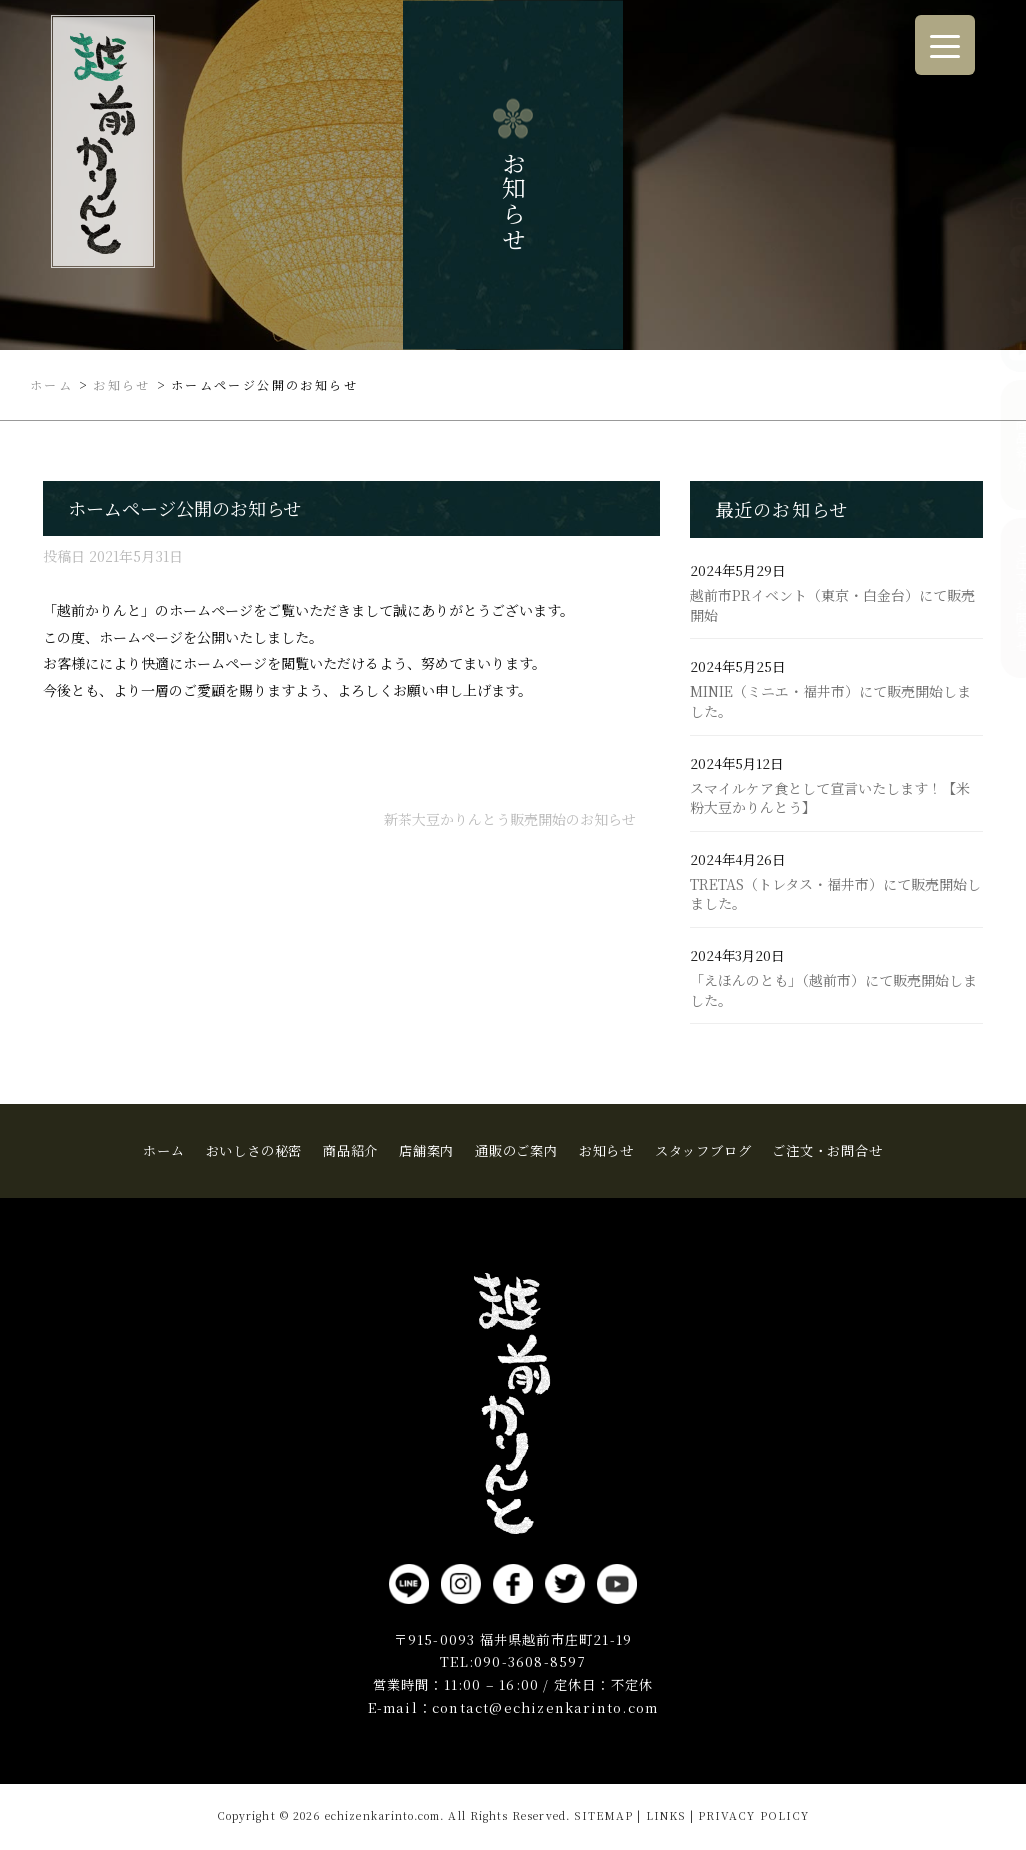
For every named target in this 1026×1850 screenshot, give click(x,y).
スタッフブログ (703, 1150)
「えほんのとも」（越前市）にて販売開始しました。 (833, 990)
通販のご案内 (516, 1150)
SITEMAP (603, 1815)
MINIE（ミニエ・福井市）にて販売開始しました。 (830, 701)
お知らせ (606, 1150)
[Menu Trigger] (945, 45)
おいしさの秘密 (254, 1150)
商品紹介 (1005, 445)
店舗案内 (426, 1150)
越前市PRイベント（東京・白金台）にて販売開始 (832, 605)
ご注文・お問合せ (1005, 597)
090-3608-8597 (530, 1661)
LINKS (666, 1815)
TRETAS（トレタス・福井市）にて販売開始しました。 (835, 894)
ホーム (163, 1150)
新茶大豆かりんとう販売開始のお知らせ (510, 819)
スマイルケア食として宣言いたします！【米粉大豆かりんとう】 (830, 798)
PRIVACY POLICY (753, 1815)
